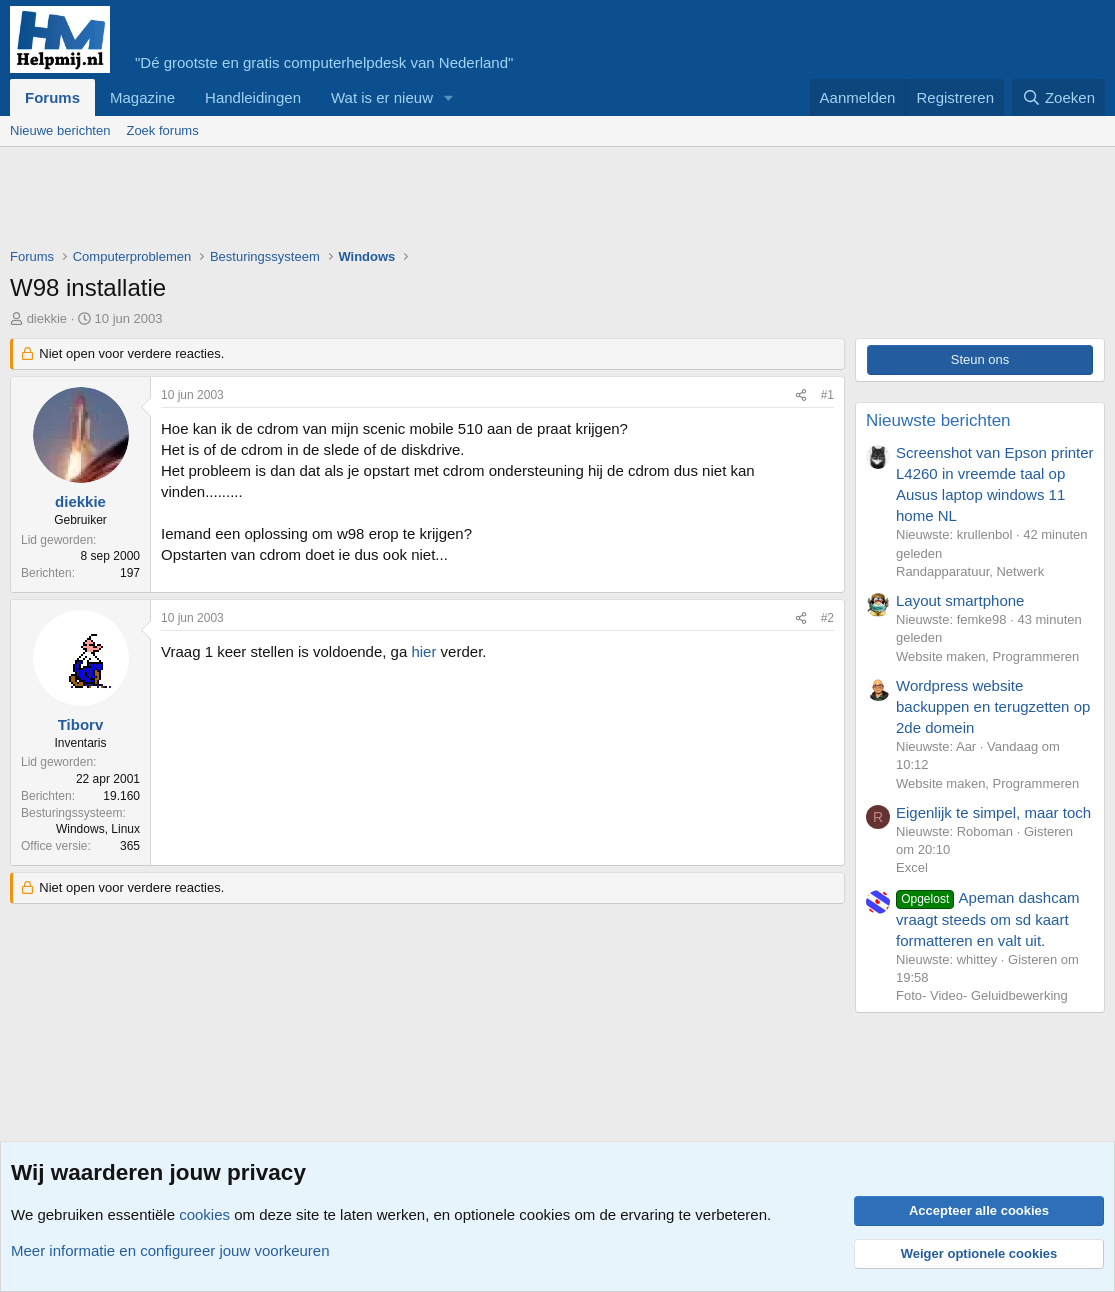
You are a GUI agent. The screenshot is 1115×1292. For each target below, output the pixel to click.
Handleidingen (253, 97)
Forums (52, 97)
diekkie (47, 318)
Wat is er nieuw (382, 97)
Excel (912, 867)
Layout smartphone (960, 600)
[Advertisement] (374, 202)
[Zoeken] (1059, 97)
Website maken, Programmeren (987, 656)
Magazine (142, 97)
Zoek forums (162, 130)
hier (423, 651)
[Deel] (801, 395)
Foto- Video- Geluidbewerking (982, 995)
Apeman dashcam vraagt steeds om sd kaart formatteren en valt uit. (987, 919)
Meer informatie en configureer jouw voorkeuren (170, 1250)
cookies (204, 1214)
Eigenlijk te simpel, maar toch (993, 812)
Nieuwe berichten (60, 130)
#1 (827, 395)
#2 (827, 618)
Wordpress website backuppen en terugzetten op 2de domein (993, 706)
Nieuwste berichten (938, 420)
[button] (449, 97)
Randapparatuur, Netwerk (970, 571)
